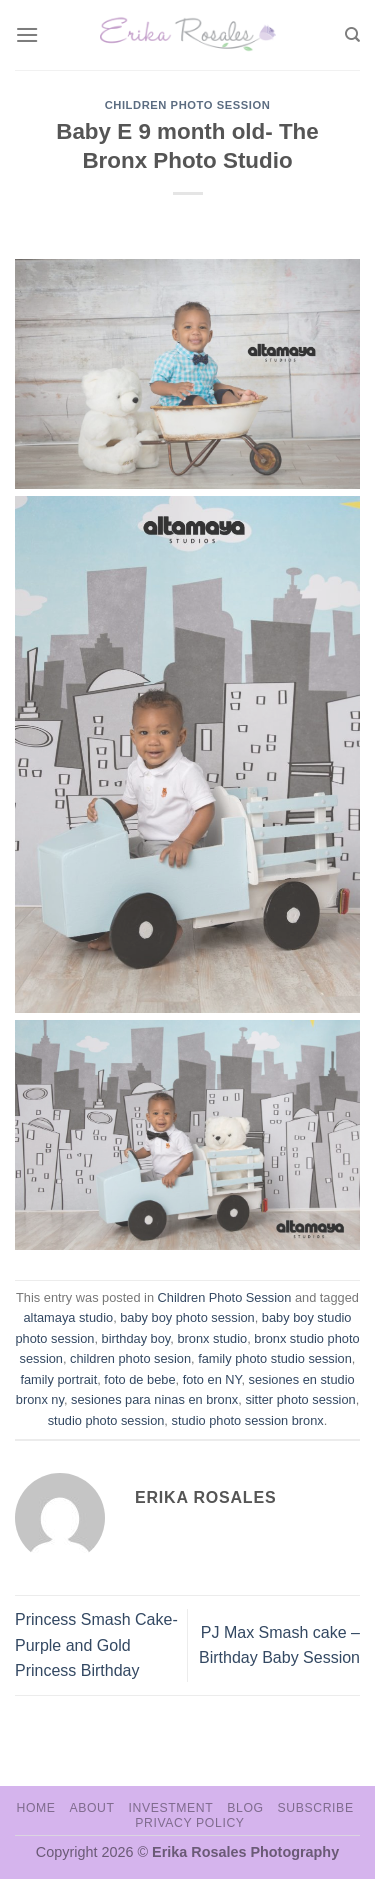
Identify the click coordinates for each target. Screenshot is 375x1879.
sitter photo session (300, 1399)
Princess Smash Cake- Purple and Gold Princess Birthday (96, 1645)
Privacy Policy (189, 1823)
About (91, 1808)
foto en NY (212, 1379)
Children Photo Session (188, 105)
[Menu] (27, 34)
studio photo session (106, 1420)
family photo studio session (275, 1358)
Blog (245, 1808)
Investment (170, 1808)
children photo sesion (130, 1358)
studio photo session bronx (247, 1420)
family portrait (58, 1379)
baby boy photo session (187, 1317)
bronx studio (212, 1338)
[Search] (352, 35)
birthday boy (136, 1338)
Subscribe (315, 1808)
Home (35, 1808)
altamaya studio (68, 1317)
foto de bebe (139, 1379)
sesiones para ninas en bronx (154, 1399)
